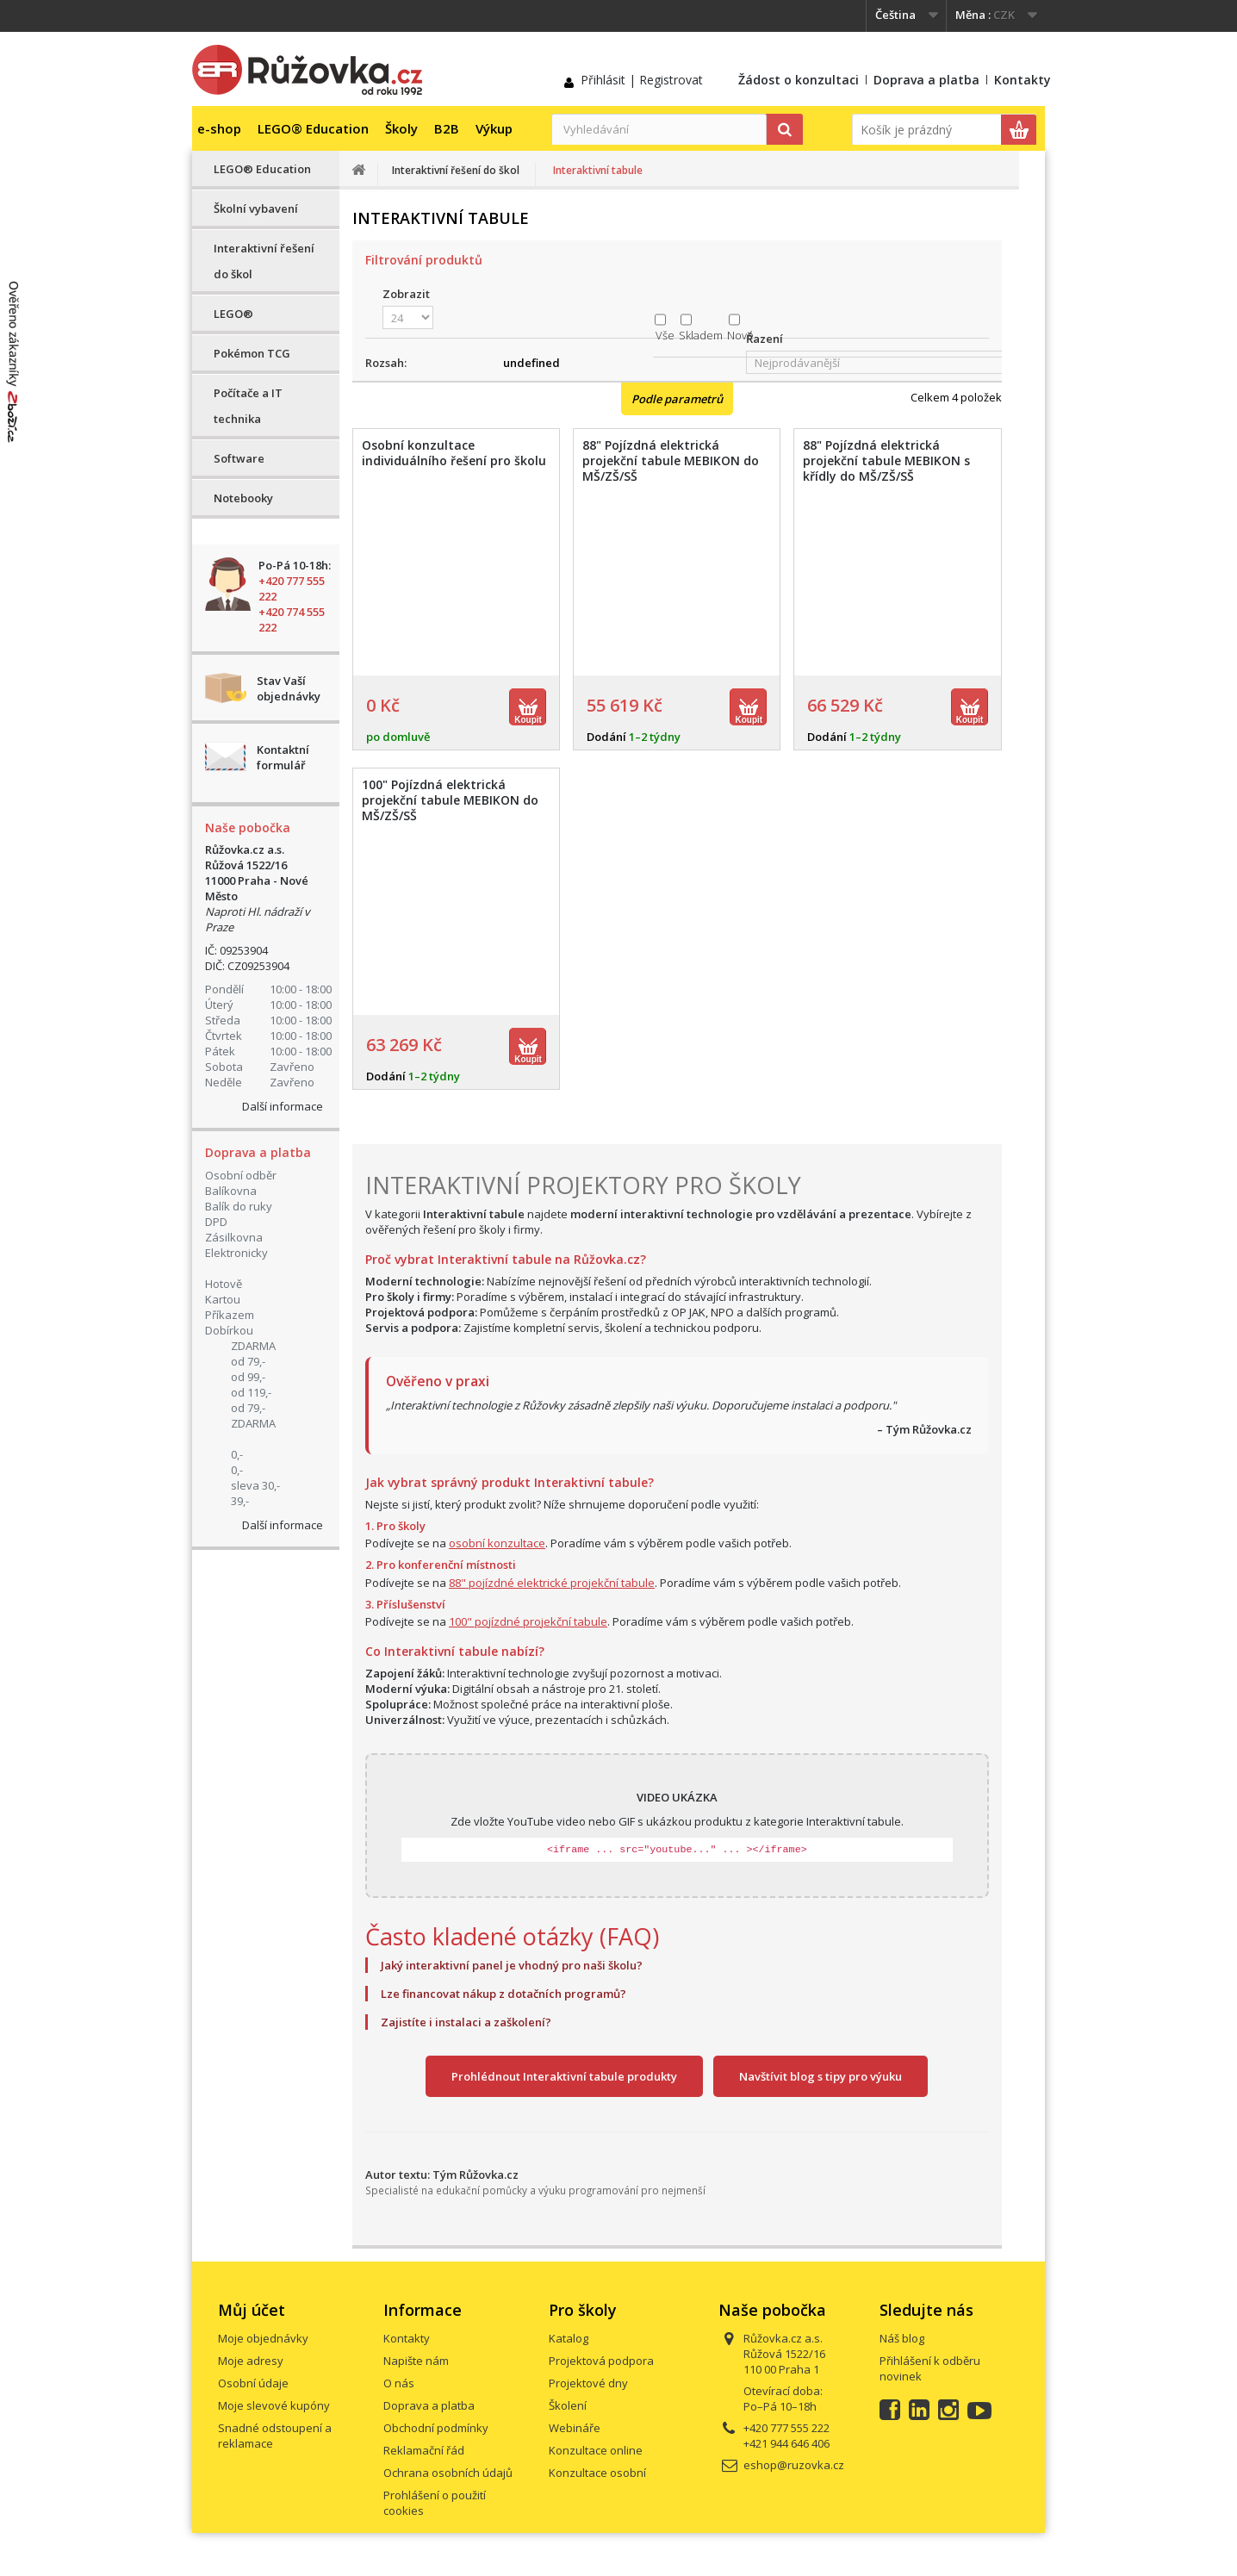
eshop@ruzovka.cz (793, 2465)
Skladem (701, 335)
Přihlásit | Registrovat (642, 80)
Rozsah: (386, 362)
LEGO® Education (313, 128)
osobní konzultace (497, 1543)
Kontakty (1022, 80)
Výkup (494, 128)
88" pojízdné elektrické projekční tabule (552, 1582)
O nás (398, 2383)
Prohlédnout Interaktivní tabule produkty (564, 2076)
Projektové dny (588, 2383)
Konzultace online (596, 2450)
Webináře (574, 2428)
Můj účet (251, 2309)
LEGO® (233, 313)
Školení (568, 2405)
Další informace (282, 1106)
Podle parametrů (677, 399)
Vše (665, 335)
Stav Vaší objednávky (288, 688)
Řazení (764, 338)
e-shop (219, 128)
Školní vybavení (256, 208)
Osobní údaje (253, 2383)
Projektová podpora (601, 2360)
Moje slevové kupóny (274, 2405)
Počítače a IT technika (248, 405)
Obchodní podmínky (435, 2428)
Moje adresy (250, 2360)
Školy (401, 128)
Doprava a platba (926, 80)
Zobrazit (406, 294)
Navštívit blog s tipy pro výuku (820, 2076)
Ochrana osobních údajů (448, 2472)
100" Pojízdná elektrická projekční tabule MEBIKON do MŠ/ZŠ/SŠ (450, 800)
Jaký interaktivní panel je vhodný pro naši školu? (512, 1965)
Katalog (568, 2338)
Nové (740, 335)
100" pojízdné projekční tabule (528, 1621)
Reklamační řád (423, 2450)
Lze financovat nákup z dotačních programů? (503, 1993)
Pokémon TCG (252, 353)
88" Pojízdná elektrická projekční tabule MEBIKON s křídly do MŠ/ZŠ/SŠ (886, 461)
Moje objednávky (263, 2338)
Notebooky (243, 498)
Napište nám (416, 2360)
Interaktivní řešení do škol (264, 261)
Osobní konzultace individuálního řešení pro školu (454, 453)
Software (239, 458)
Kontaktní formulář (283, 757)
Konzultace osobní (597, 2472)
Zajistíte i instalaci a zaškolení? (466, 2022)
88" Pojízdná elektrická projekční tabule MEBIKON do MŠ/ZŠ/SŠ (670, 461)
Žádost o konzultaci (798, 80)
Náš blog (902, 2338)
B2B (446, 128)
